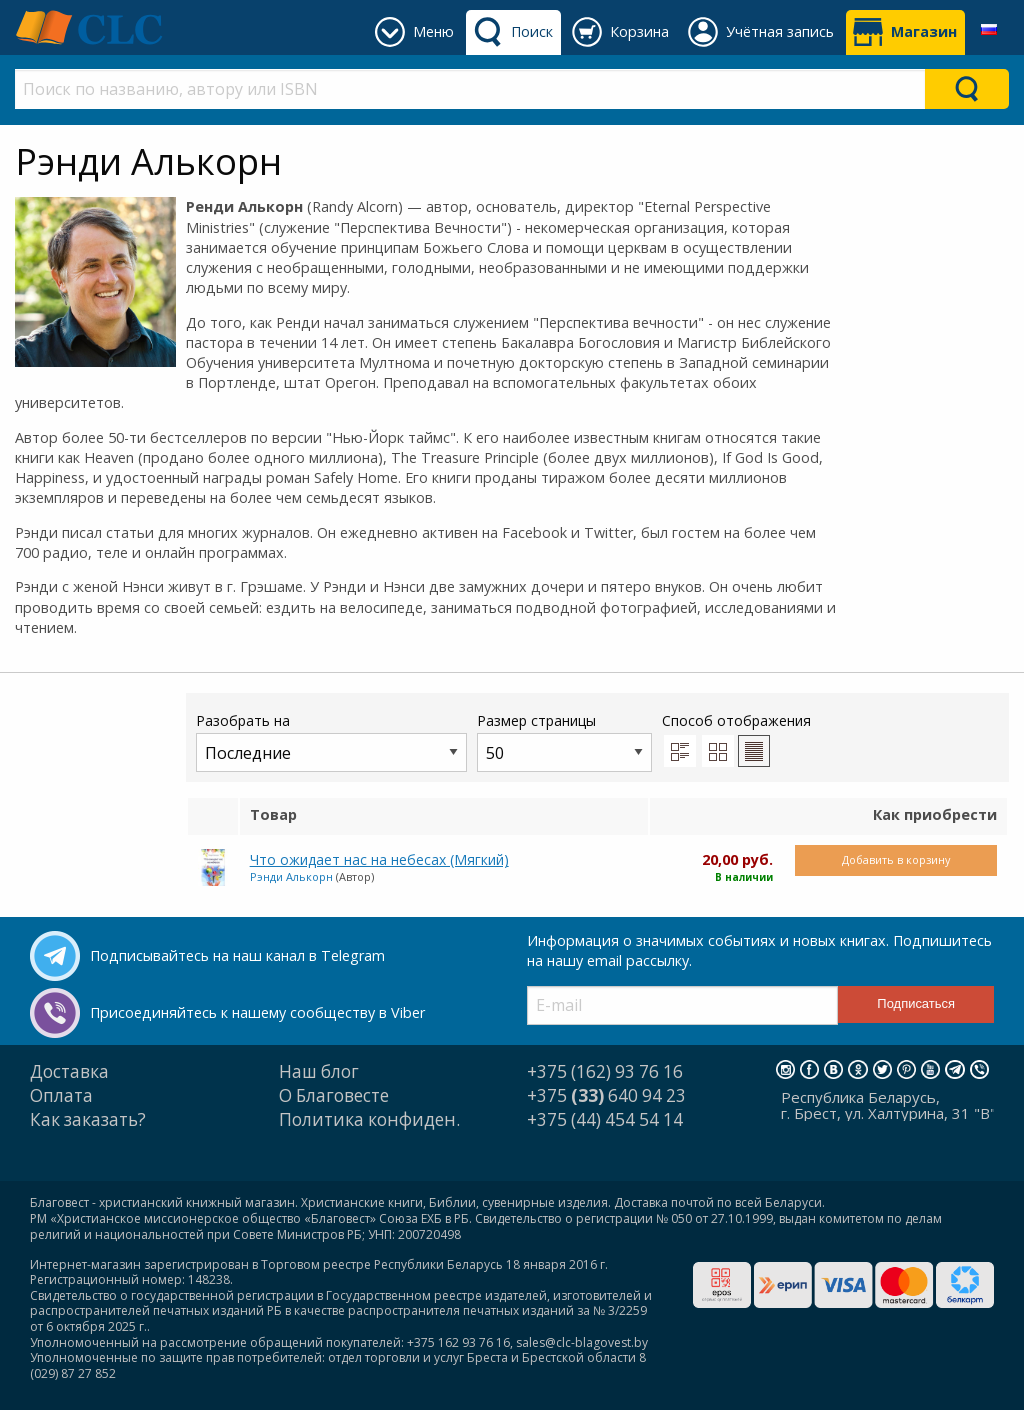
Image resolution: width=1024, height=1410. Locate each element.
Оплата (61, 1095)
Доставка (69, 1071)
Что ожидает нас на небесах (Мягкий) (379, 859)
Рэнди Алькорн (291, 876)
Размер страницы (564, 741)
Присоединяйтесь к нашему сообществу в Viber (257, 1012)
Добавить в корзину (896, 859)
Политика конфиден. (369, 1119)
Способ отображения (736, 739)
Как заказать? (88, 1119)
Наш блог (319, 1071)
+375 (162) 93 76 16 (605, 1071)
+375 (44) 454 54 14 (605, 1119)
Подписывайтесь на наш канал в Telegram (237, 955)
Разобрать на (331, 741)
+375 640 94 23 (606, 1095)
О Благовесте (334, 1095)
